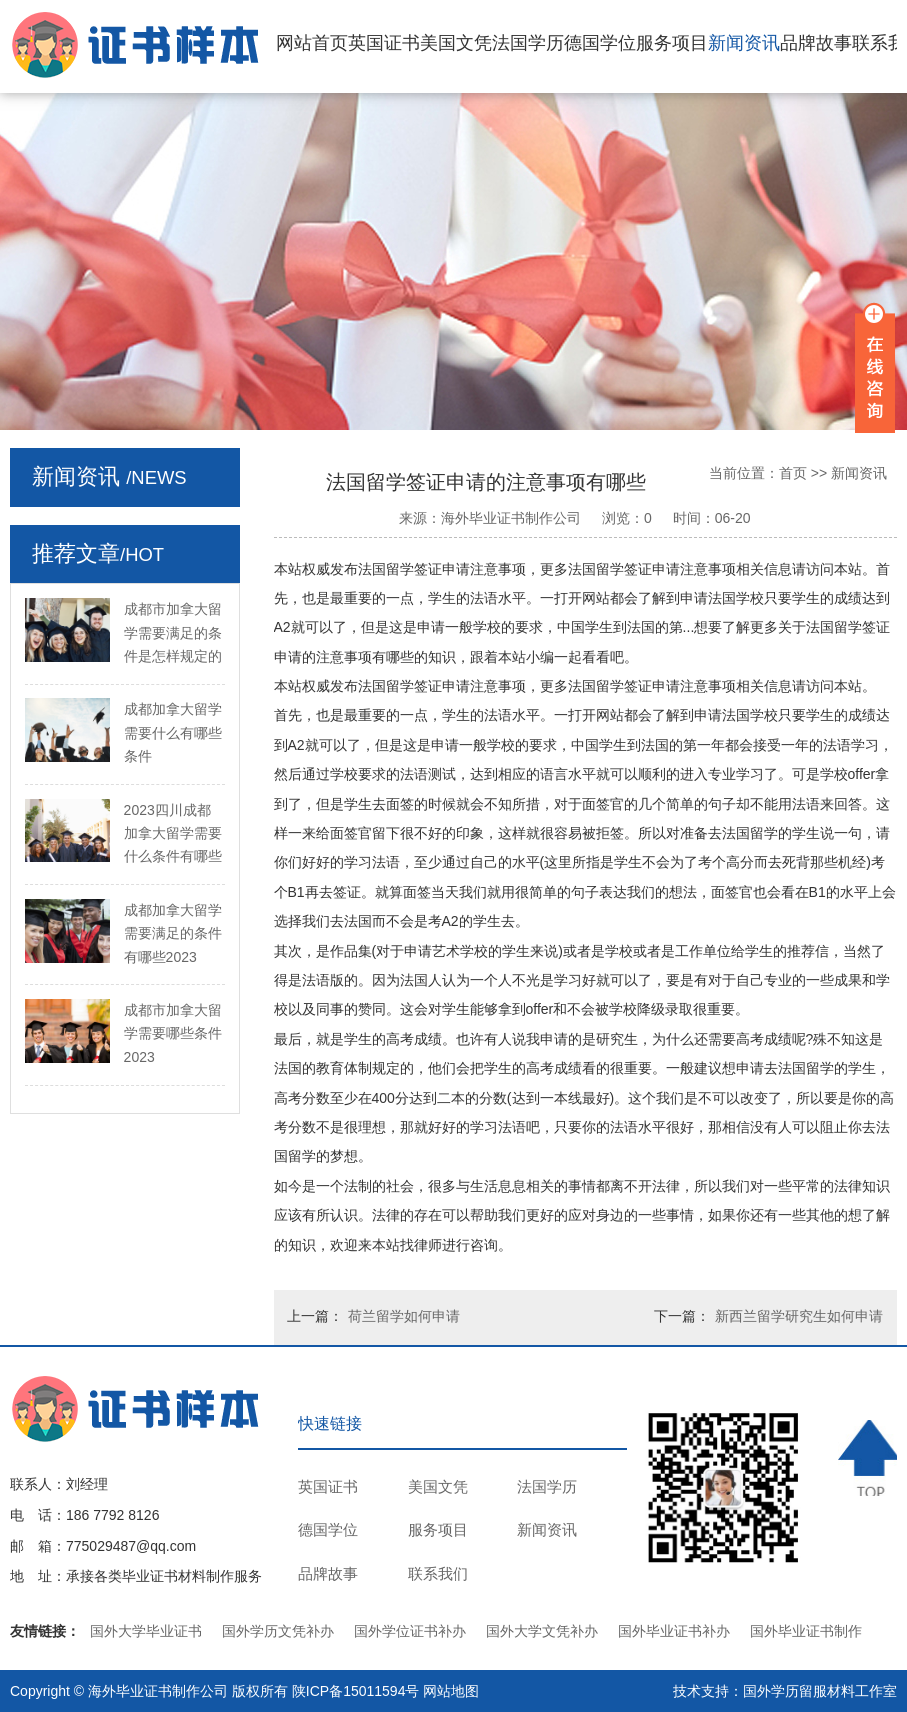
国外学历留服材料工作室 (820, 1691)
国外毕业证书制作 (806, 1631)
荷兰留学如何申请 (404, 1316)
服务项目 (672, 43)
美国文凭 (456, 43)
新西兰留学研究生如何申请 (799, 1316)
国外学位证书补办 (410, 1631)
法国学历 (528, 43)
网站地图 (451, 1691)
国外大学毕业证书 (146, 1631)
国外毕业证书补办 (674, 1631)
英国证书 (384, 43)
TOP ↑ (868, 1458)
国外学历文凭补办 (278, 1631)
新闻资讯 (744, 43)
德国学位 (600, 43)
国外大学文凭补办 (542, 1631)
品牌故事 (816, 43)
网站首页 (312, 43)
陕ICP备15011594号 (356, 1691)
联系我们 (438, 1573)
